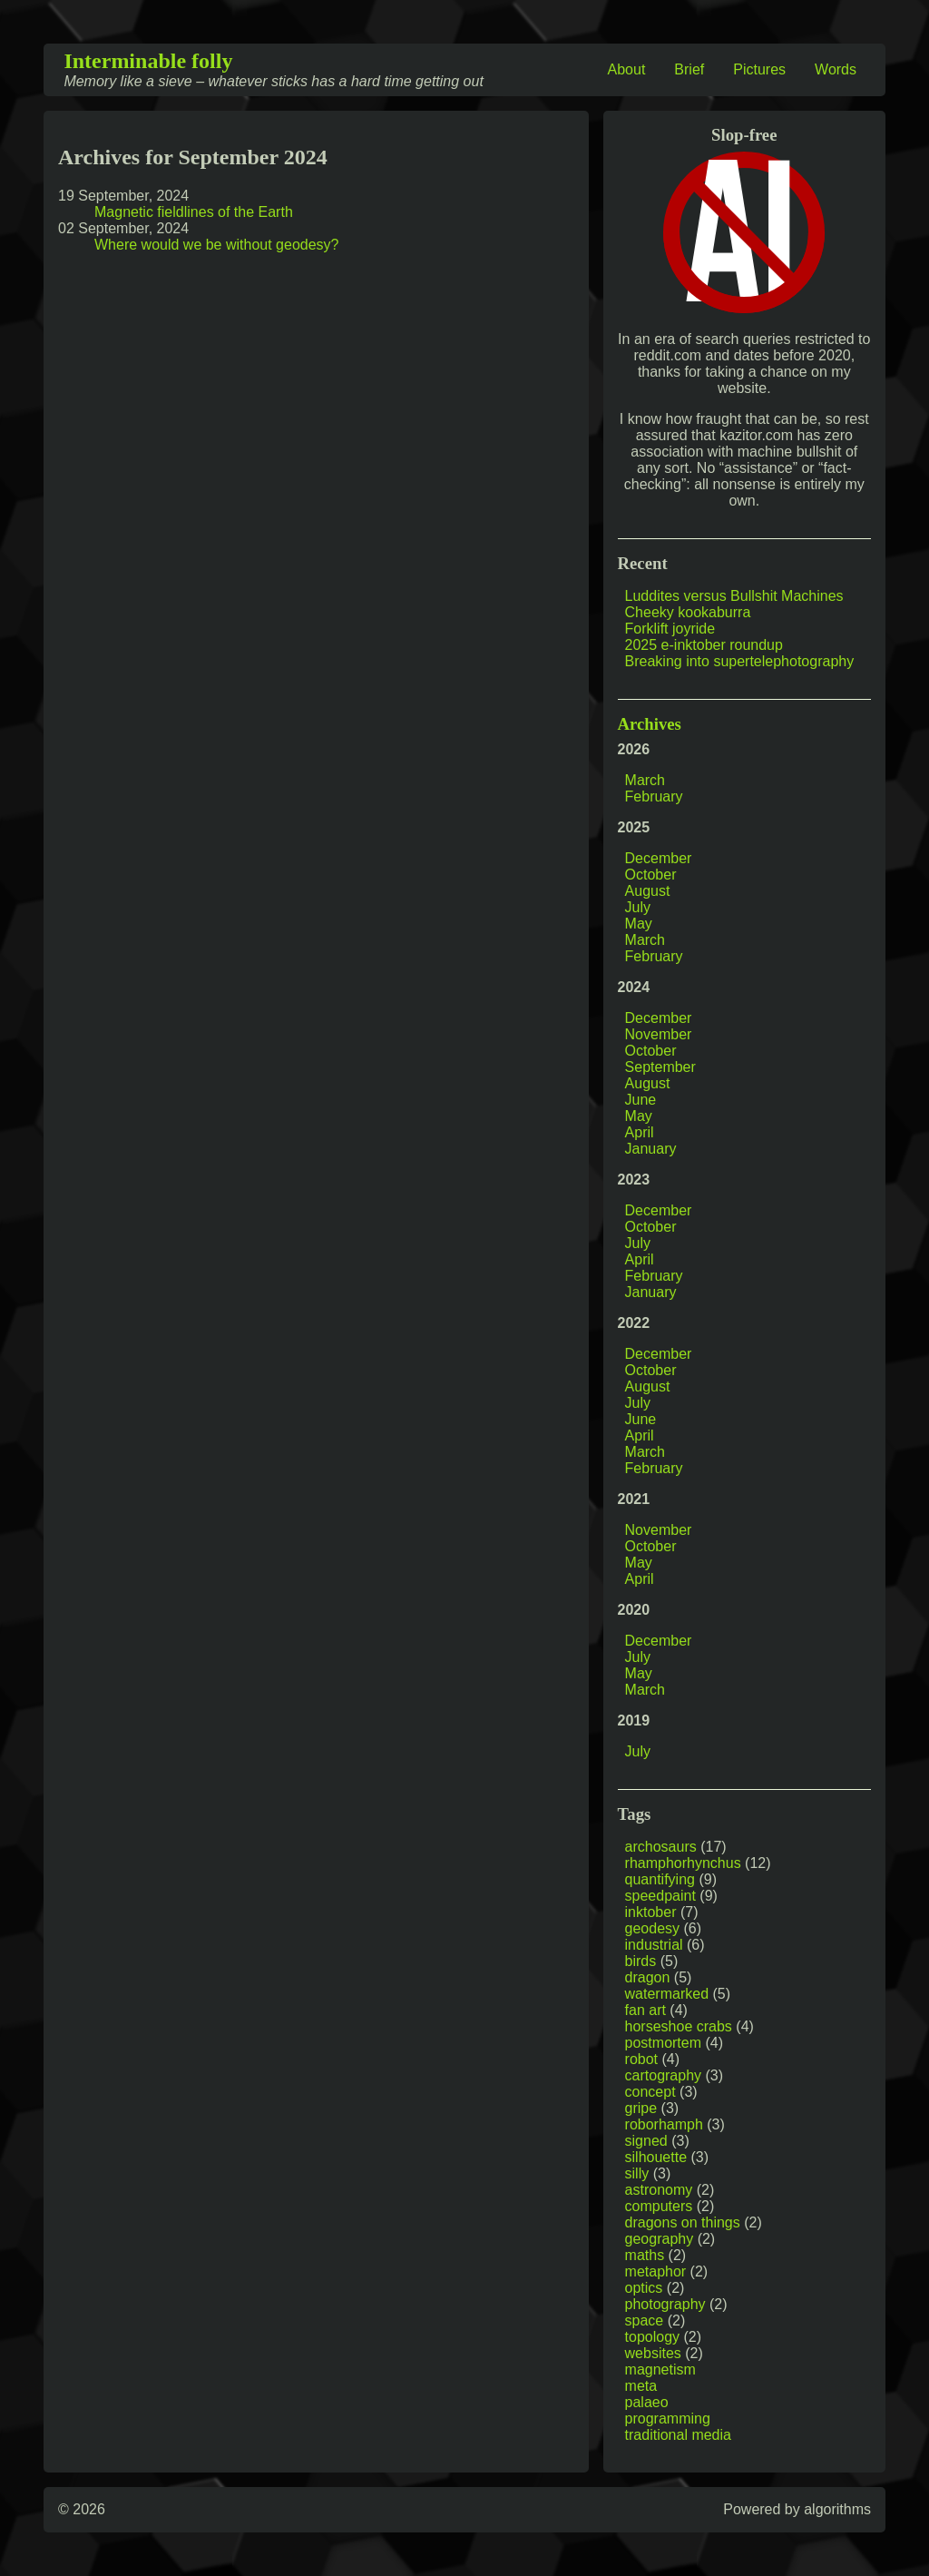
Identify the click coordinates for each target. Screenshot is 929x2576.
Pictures (759, 69)
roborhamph (664, 2124)
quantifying (660, 1879)
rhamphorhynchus (683, 1863)
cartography (663, 2075)
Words (835, 69)
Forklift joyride (670, 628)
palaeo (647, 2402)
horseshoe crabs (678, 2026)
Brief (689, 69)
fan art (645, 2010)
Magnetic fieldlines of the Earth (193, 212)
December (658, 858)
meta (641, 2386)
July (637, 907)
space (644, 2320)
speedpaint (660, 1895)
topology (652, 2337)
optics (644, 2288)
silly (637, 2173)
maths (645, 2255)
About (627, 69)
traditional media (678, 2435)
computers (659, 2206)
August (647, 891)
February (654, 796)
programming (667, 2418)
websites (653, 2353)
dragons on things (682, 2222)
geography (659, 2239)
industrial (654, 1944)
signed (646, 2140)
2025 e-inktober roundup (704, 645)
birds (641, 1961)
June (641, 1099)
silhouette (656, 2157)
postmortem (663, 2042)
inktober (651, 1912)
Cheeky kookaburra (688, 612)
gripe (641, 2108)
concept (650, 2091)
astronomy (659, 2189)
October (651, 874)
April (639, 1132)
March (645, 780)
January (651, 1148)
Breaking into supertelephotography (740, 661)
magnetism (660, 2369)
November (658, 1034)
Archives (649, 723)
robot (641, 2059)
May (638, 923)
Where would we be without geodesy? (216, 244)
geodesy (652, 1928)
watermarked (667, 1993)
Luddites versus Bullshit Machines (734, 596)
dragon (647, 1977)
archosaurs (661, 1846)
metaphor (656, 2271)
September (660, 1067)
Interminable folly (148, 61)
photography (665, 2304)
